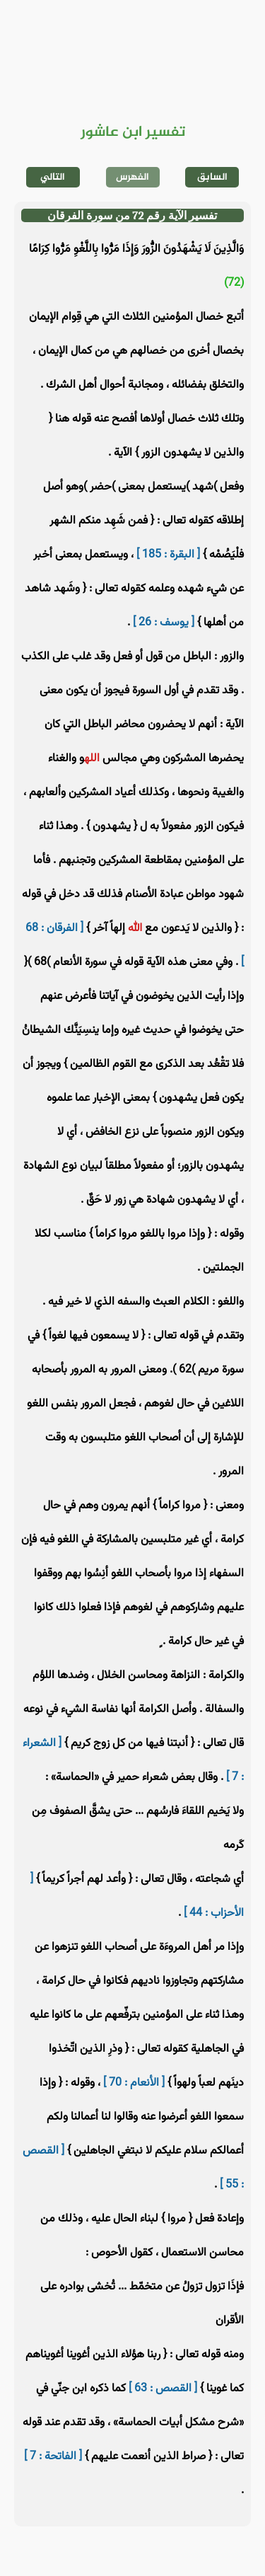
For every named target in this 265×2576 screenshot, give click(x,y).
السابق (212, 177)
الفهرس (132, 177)
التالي (52, 177)
